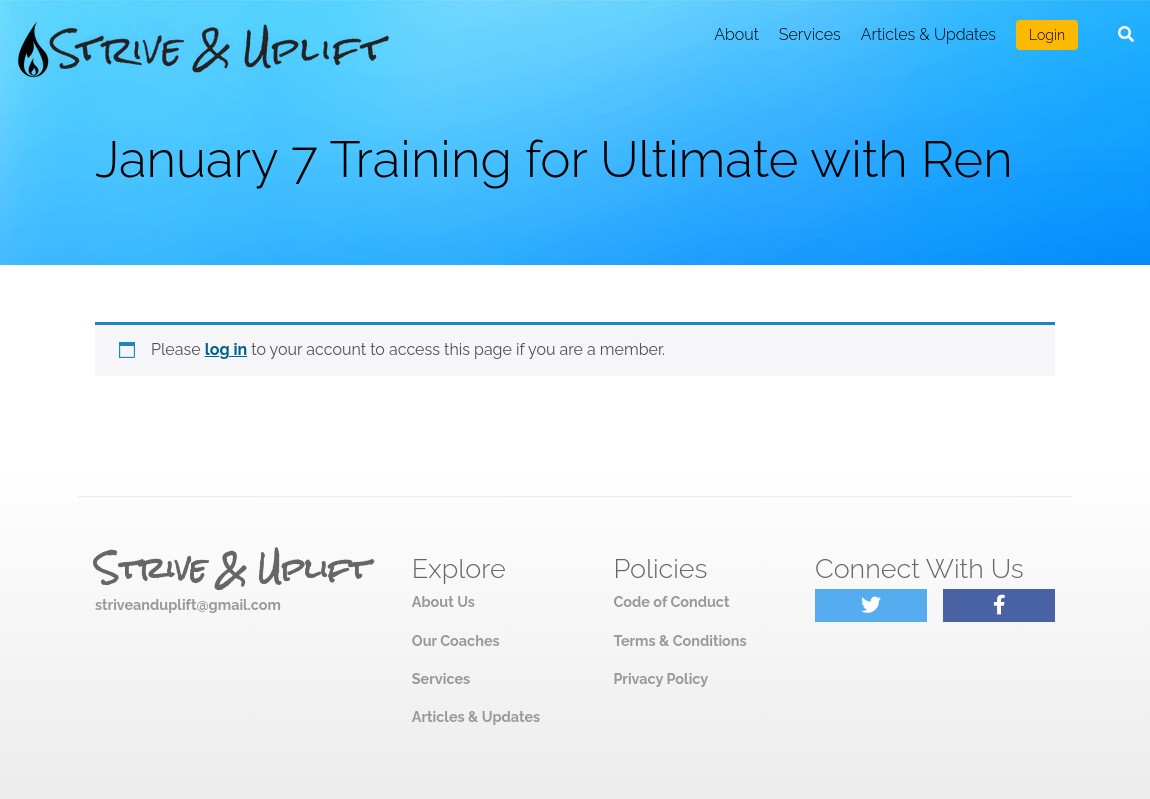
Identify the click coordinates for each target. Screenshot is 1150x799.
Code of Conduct (671, 601)
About (736, 34)
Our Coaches (456, 640)
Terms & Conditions (679, 640)
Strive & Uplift (232, 569)
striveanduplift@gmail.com (188, 604)
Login (1047, 35)
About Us (443, 601)
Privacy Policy (660, 678)
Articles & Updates (928, 34)
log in (226, 349)
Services (810, 34)
